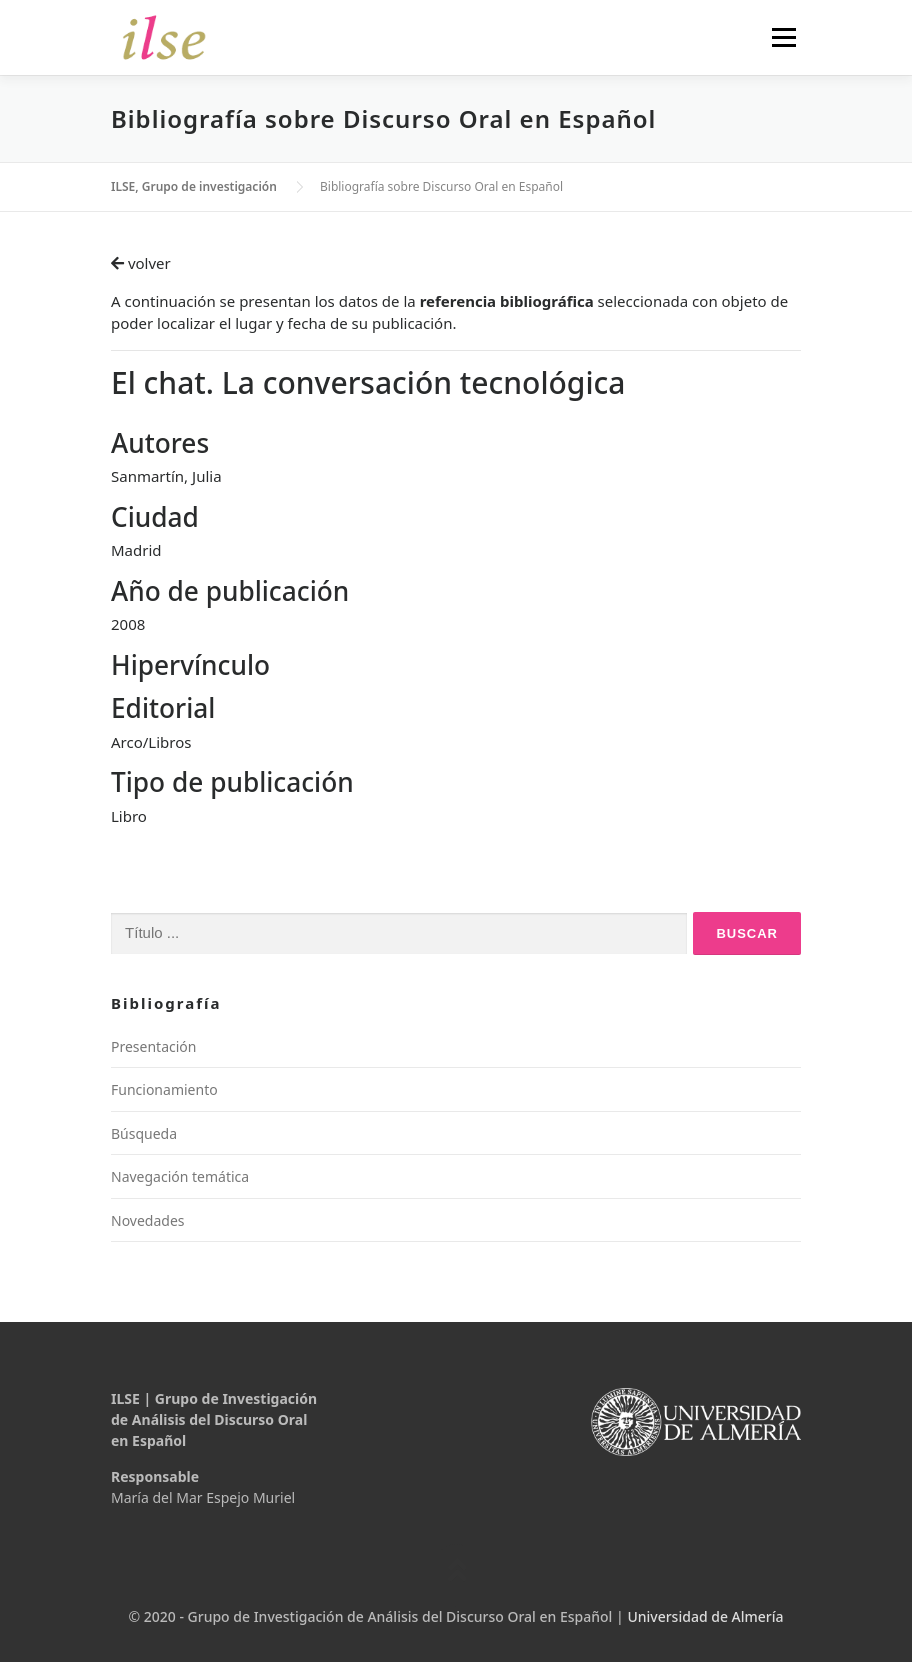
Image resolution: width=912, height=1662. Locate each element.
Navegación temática (180, 1176)
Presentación (153, 1046)
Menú (783, 37)
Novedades (148, 1220)
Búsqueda (144, 1133)
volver (141, 263)
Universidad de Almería (705, 1616)
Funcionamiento (164, 1089)
